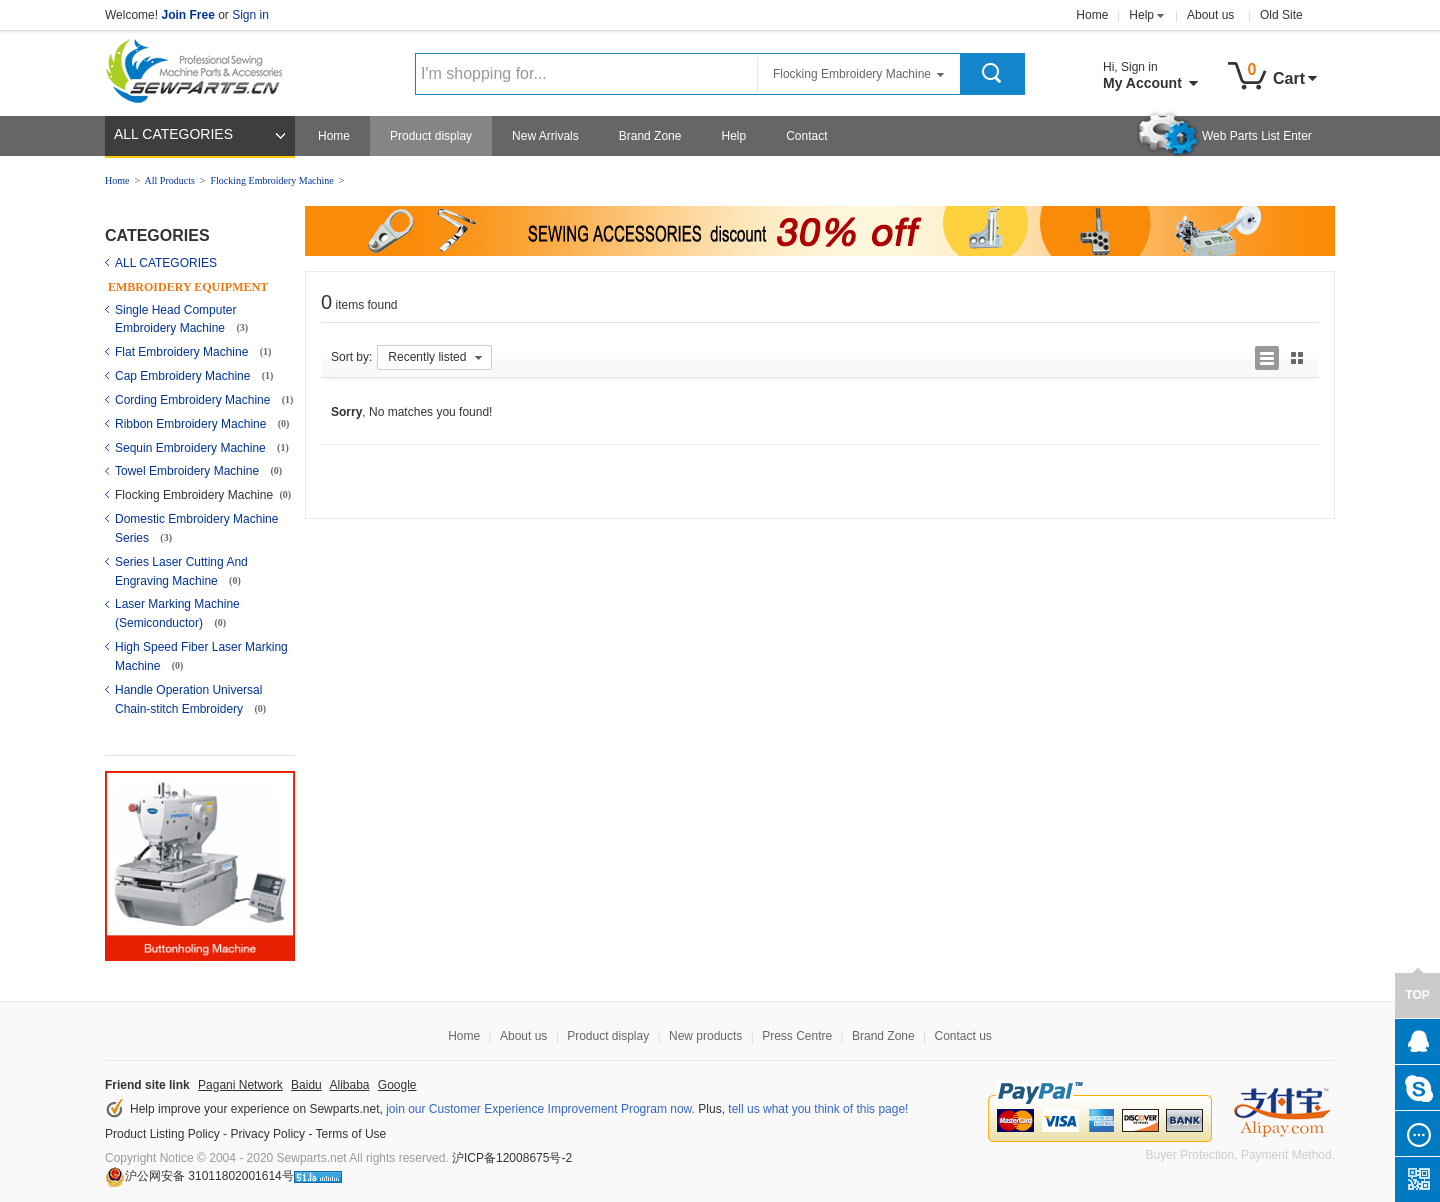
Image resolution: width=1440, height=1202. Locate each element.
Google (397, 1085)
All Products (170, 180)
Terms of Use (351, 1134)
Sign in (250, 15)
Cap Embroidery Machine (184, 376)
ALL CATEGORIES (173, 134)
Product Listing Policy (162, 1134)
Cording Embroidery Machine (194, 400)
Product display (431, 136)
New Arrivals (545, 136)
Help (1141, 15)
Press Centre (797, 1036)
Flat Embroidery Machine (183, 352)
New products (705, 1036)
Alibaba (349, 1085)
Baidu (306, 1085)
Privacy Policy (267, 1134)
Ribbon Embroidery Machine (192, 424)
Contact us (962, 1036)
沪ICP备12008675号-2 (512, 1158)
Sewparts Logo (201, 67)
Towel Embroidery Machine (188, 471)
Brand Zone (650, 136)
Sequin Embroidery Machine (192, 448)
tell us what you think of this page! (818, 1109)
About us (1210, 15)
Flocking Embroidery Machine (271, 180)
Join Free (187, 15)
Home (1092, 15)
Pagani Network (240, 1085)
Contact (806, 136)
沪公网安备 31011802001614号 (199, 1176)
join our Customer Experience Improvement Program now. (540, 1109)
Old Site (1281, 15)
